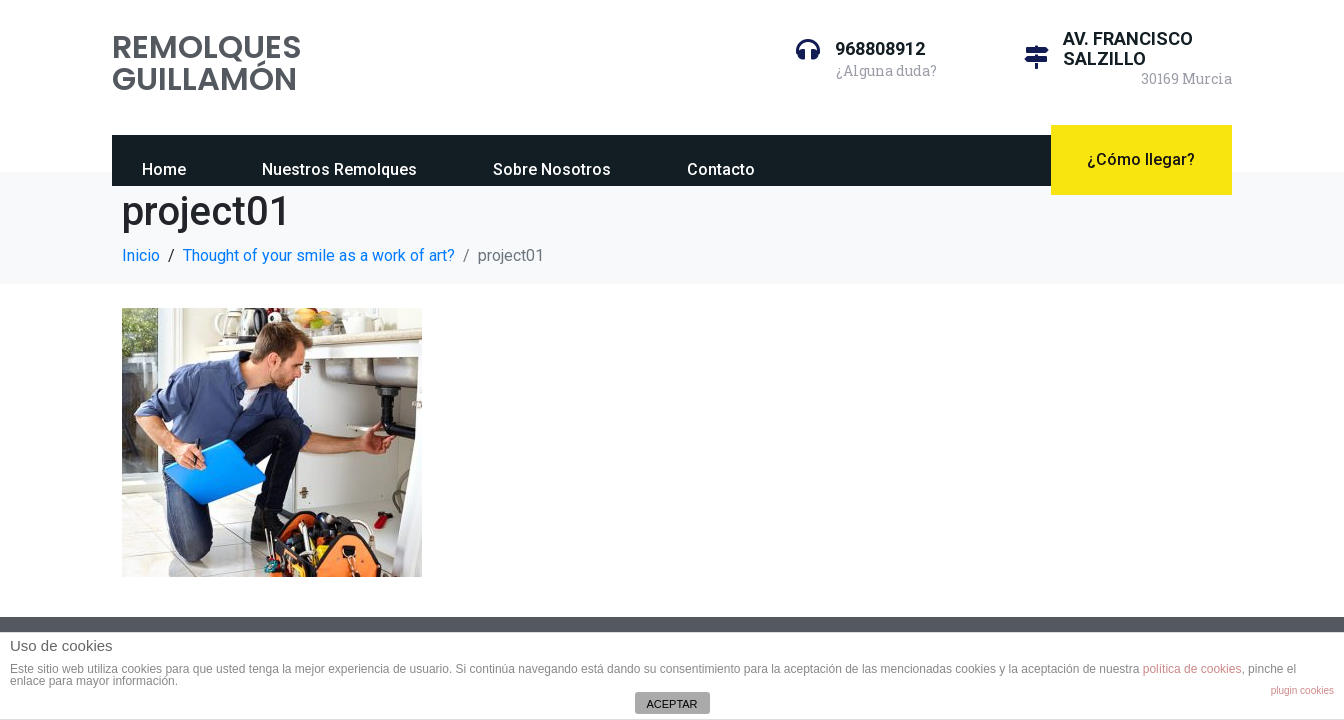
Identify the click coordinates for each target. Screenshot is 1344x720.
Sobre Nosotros (552, 169)
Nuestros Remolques (339, 169)
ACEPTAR (671, 704)
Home (164, 169)
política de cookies (1192, 669)
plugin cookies (1302, 690)
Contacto (721, 169)
